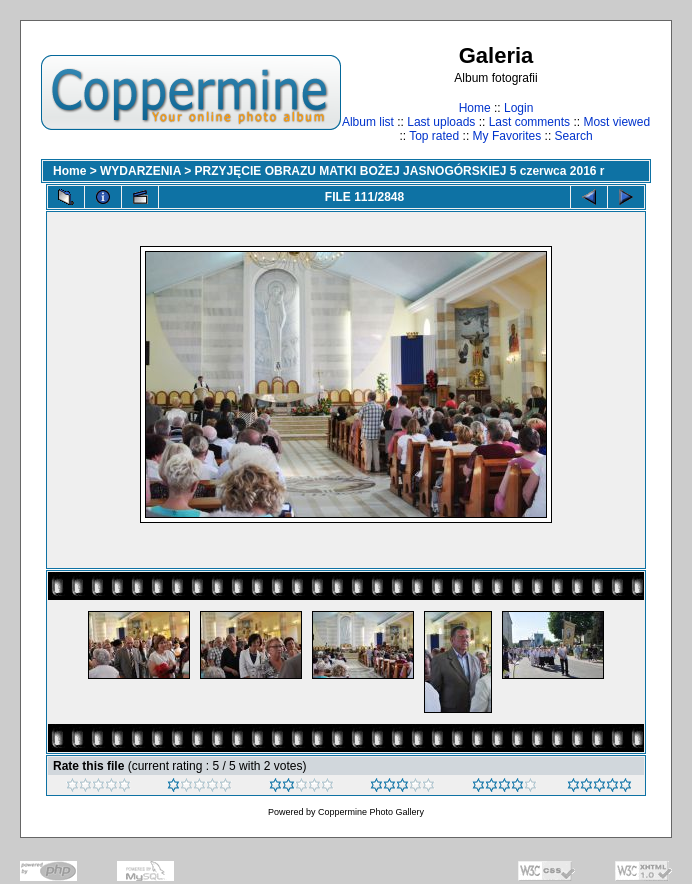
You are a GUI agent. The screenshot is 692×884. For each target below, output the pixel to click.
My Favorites (507, 136)
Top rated (434, 136)
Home (475, 108)
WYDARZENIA (140, 171)
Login (518, 108)
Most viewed (616, 122)
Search (574, 136)
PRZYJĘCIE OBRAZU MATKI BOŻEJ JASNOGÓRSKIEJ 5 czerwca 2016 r (400, 171)
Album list (368, 122)
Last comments (529, 122)
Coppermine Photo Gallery (371, 812)
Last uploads (441, 122)
